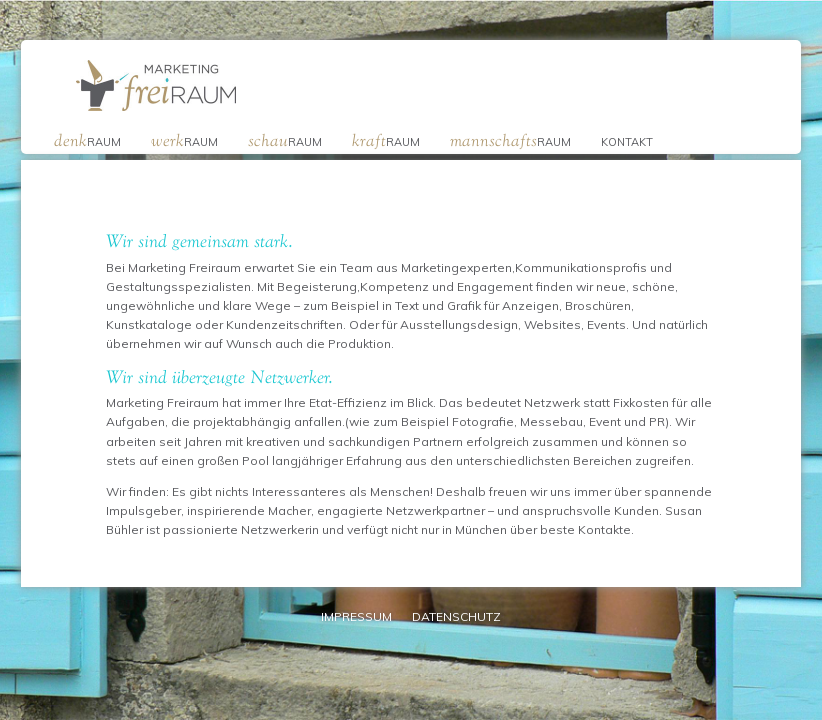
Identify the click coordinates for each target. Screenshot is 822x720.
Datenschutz (456, 616)
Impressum (356, 616)
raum (87, 140)
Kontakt (627, 142)
